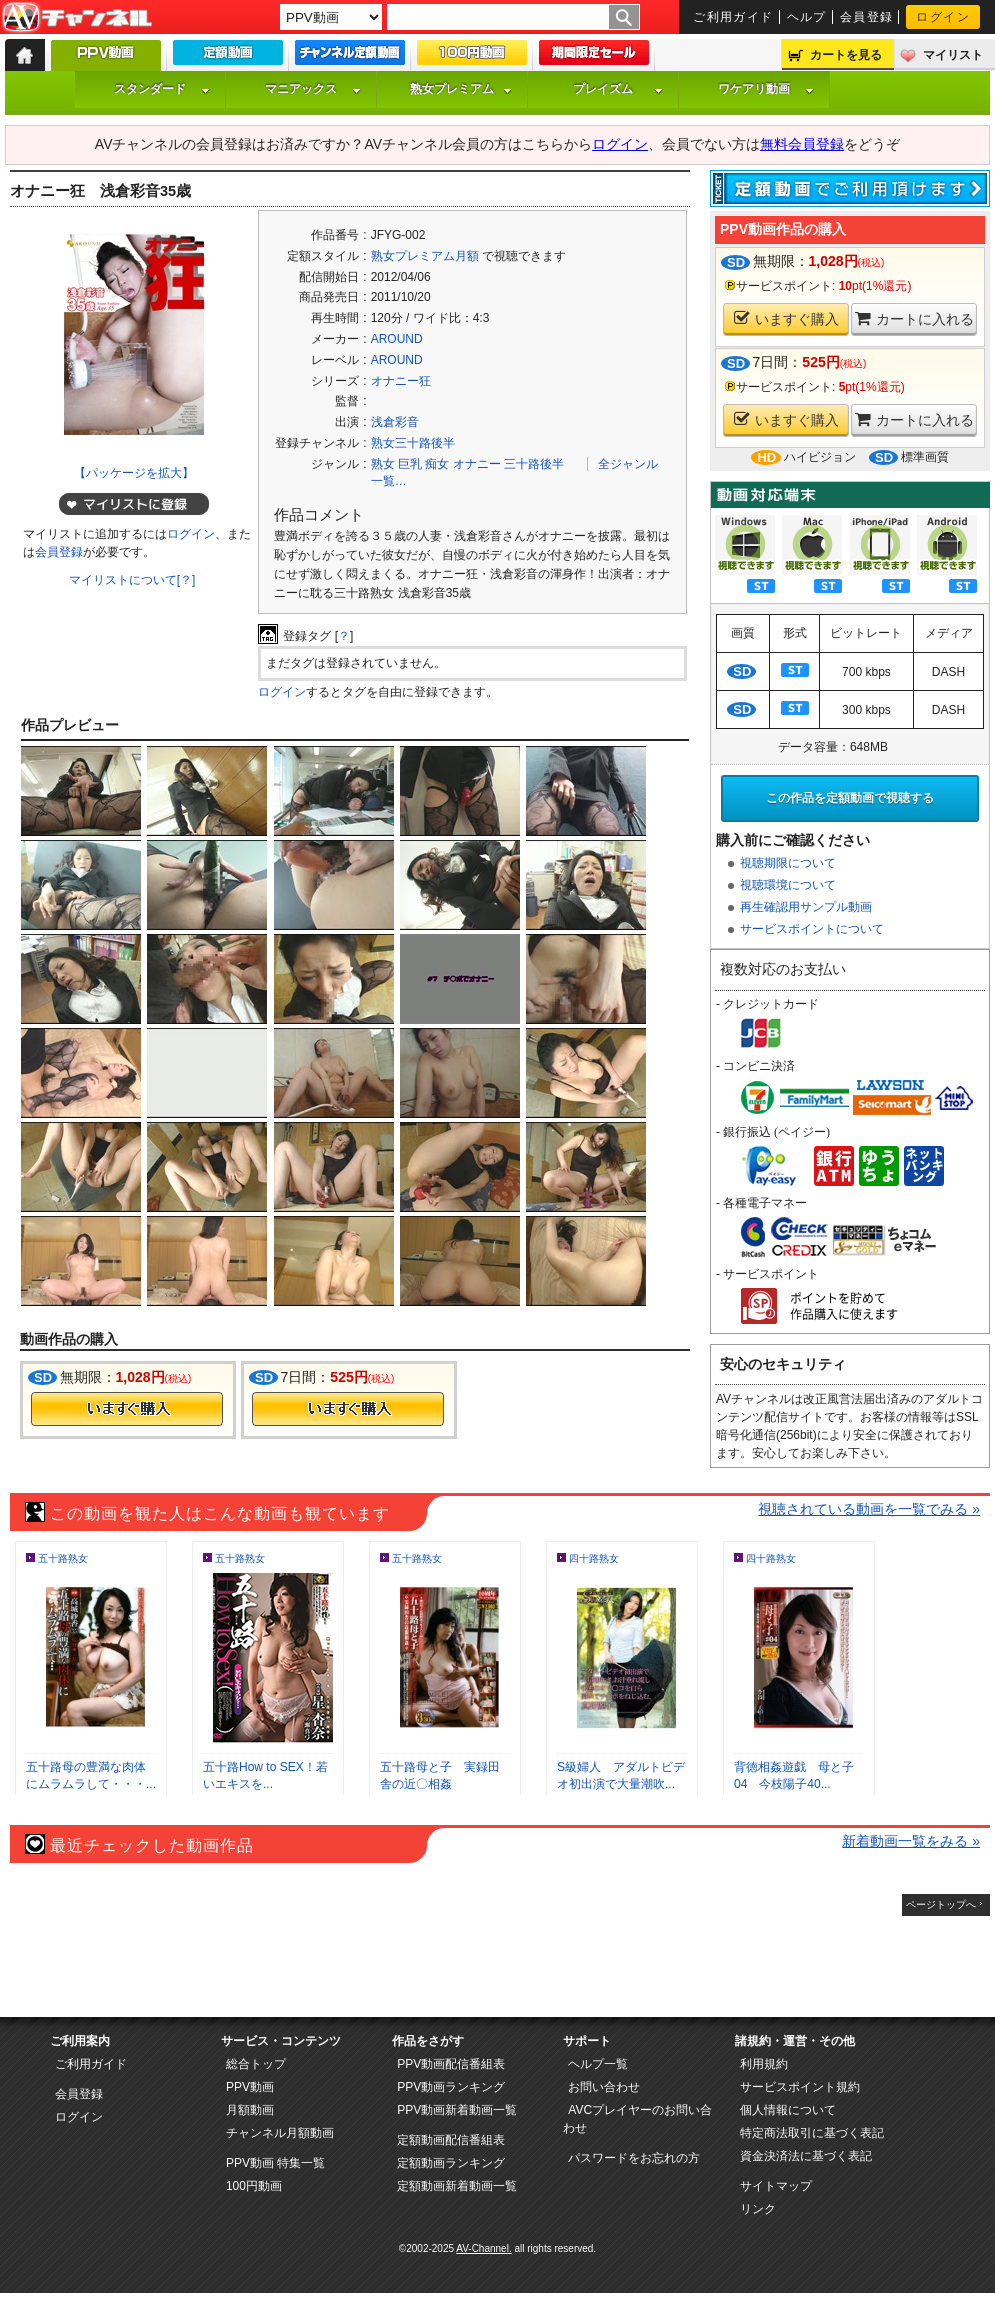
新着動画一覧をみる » (911, 1841)
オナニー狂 (401, 381)
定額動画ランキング (451, 2163)
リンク (758, 2209)
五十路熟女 (63, 1558)
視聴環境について (788, 885)
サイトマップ (776, 2186)
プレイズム (618, 89)
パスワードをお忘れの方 (634, 2158)
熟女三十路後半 (413, 443)
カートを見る (846, 55)
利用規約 (764, 2064)
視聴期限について (788, 863)
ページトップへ (941, 1904)
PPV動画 (250, 2087)
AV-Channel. (483, 2248)
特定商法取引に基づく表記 (812, 2133)
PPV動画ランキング (451, 2087)
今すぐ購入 (127, 1409)
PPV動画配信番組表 (451, 2064)
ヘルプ (807, 17)
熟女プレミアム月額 (425, 256)
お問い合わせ (604, 2087)
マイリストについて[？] (132, 580)
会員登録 (867, 17)
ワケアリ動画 (766, 89)
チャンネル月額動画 (280, 2133)
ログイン (943, 17)
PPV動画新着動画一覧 (457, 2110)
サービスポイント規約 (800, 2087)
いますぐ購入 (786, 318)
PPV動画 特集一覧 (275, 2163)
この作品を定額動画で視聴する (850, 798)
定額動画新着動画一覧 (457, 2186)
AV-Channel (77, 18)
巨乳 (410, 464)
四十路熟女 (594, 1558)
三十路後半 (534, 464)
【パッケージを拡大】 (134, 473)
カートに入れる (914, 318)
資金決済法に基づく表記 (806, 2156)
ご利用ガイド (733, 17)
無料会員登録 (802, 144)
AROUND (397, 339)
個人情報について (788, 2110)
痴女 (437, 464)
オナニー (477, 464)
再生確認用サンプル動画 (806, 907)
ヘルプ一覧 (598, 2064)
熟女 (383, 464)
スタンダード (162, 89)
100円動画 (254, 2186)
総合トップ (256, 2064)
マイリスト (953, 55)
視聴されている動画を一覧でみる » (869, 1509)
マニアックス (313, 89)
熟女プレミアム (461, 89)
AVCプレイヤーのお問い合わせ (637, 2119)
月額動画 (250, 2110)
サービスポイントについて (812, 929)
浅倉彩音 (395, 422)
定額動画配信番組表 (451, 2140)
